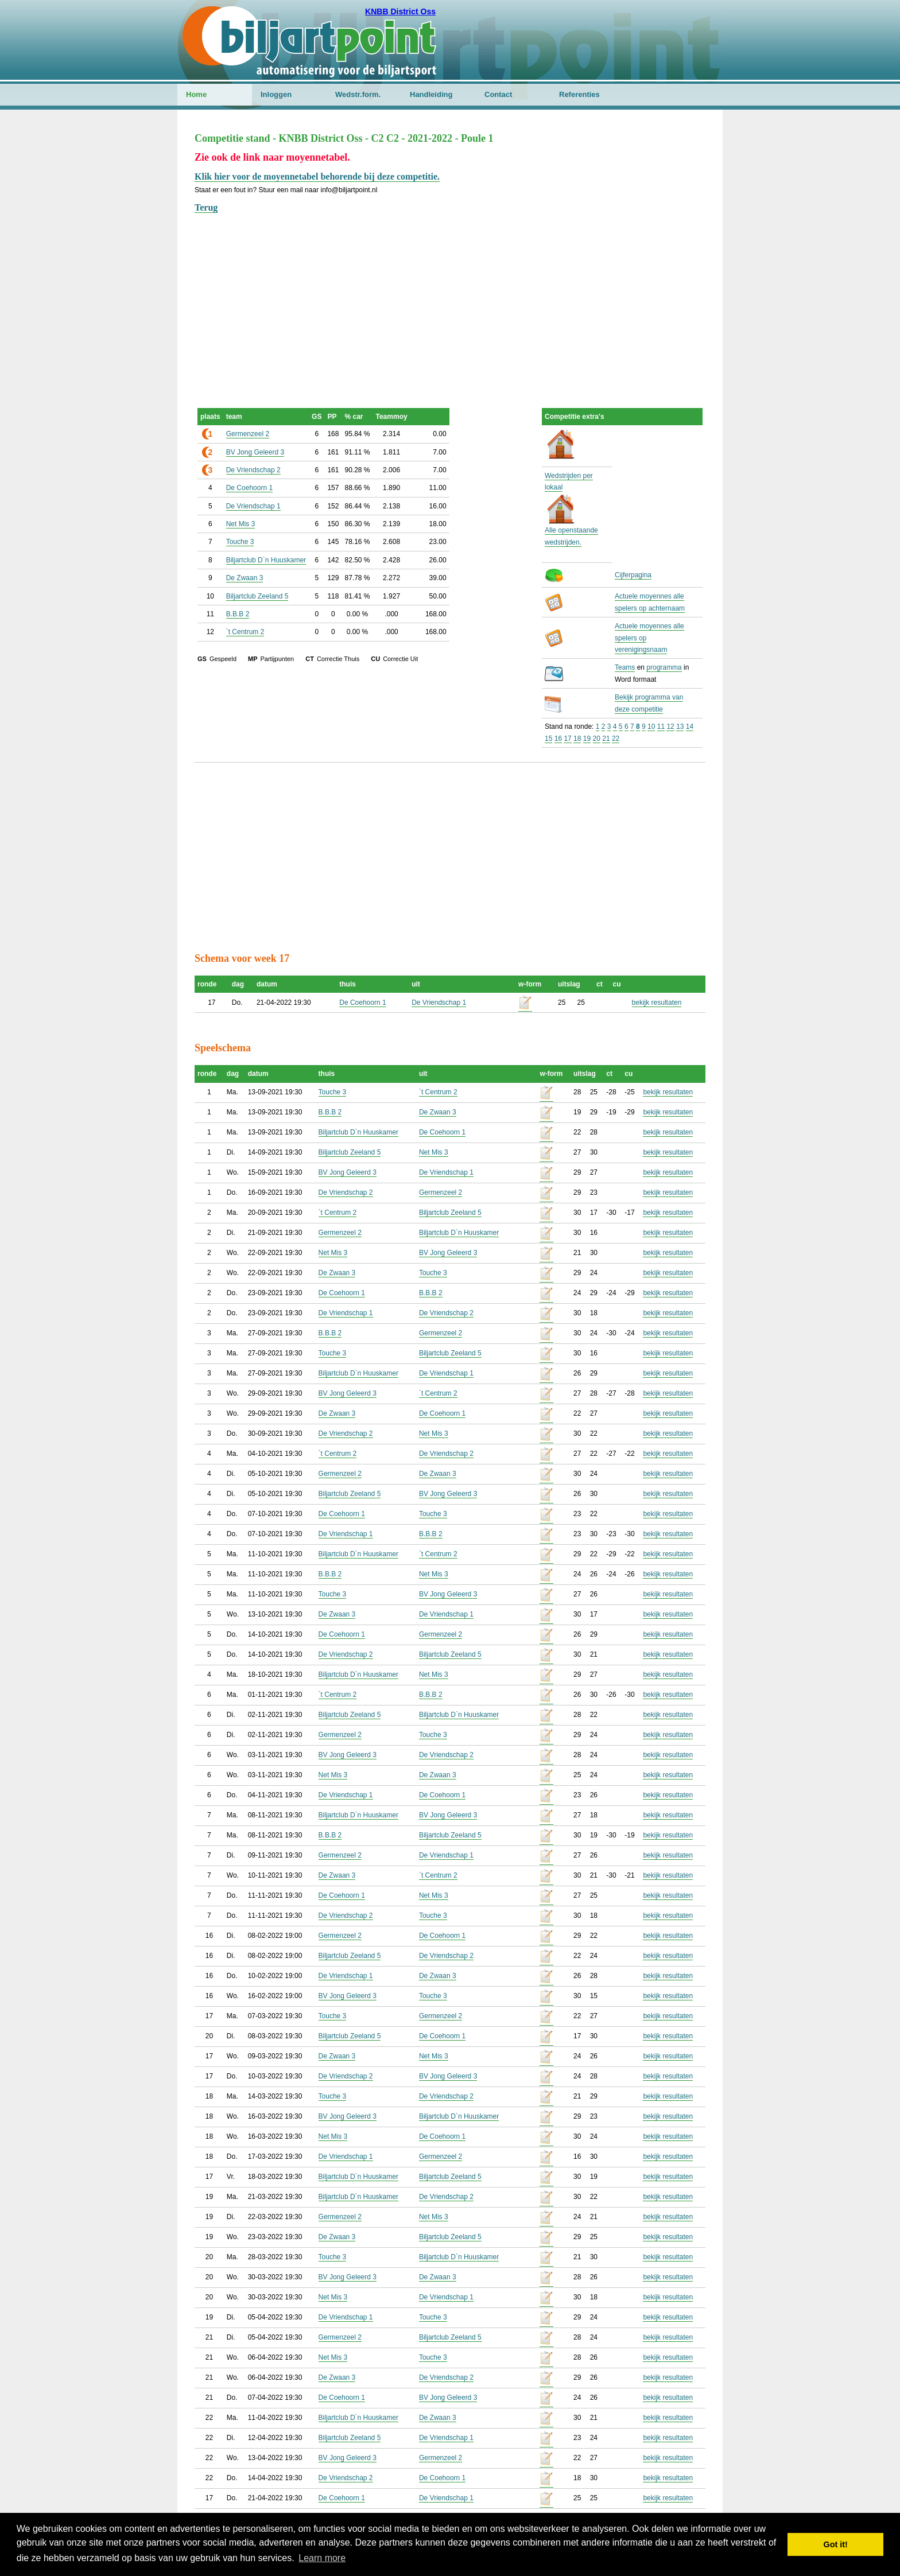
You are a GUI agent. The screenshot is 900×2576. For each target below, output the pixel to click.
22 (615, 739)
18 (577, 739)
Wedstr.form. (358, 94)
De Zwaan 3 (244, 578)
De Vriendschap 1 (253, 506)
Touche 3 (240, 542)
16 (558, 739)
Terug (206, 207)
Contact (498, 94)
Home (196, 94)
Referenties (579, 94)
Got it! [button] (836, 2544)
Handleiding (431, 94)
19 (587, 739)
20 (596, 739)
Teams (625, 667)
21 (606, 739)
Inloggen (276, 94)
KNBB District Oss (400, 11)
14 (689, 726)
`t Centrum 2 (245, 632)
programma (663, 667)
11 (661, 726)
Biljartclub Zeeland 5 (257, 596)
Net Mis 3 (240, 524)
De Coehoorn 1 (249, 488)
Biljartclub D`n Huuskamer (266, 560)
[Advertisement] (450, 295)
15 (548, 739)
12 (670, 726)
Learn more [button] (322, 2558)
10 (651, 726)
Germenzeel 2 (247, 434)
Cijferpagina (633, 575)
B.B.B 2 (238, 614)
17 (567, 739)
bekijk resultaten (657, 1002)
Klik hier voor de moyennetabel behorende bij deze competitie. (317, 176)
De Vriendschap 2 (253, 470)
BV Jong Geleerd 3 (255, 452)
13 (680, 726)
